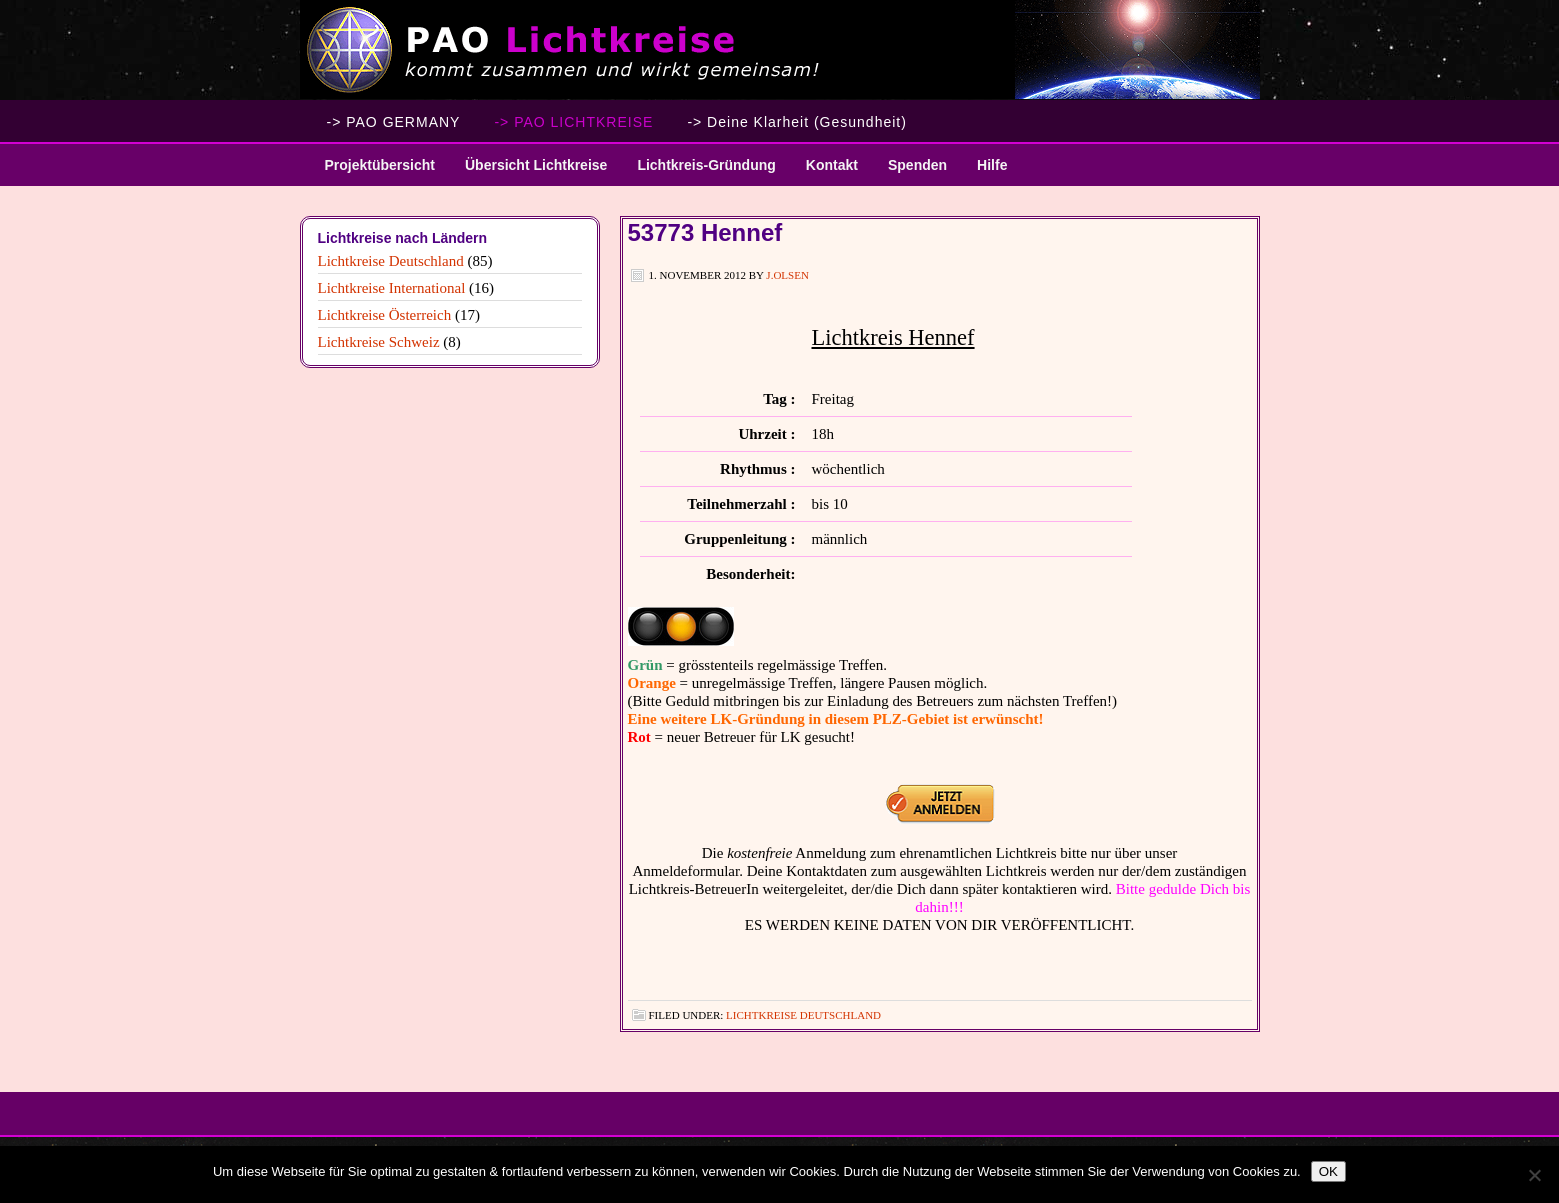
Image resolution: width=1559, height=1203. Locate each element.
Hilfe (992, 165)
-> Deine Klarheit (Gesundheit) (797, 122)
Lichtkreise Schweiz (379, 342)
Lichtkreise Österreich (385, 315)
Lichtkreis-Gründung (698, 171)
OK (1328, 1171)
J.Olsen (787, 275)
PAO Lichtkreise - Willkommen (780, 50)
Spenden (917, 165)
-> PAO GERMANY (394, 122)
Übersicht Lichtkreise (528, 171)
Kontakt (832, 165)
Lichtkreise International (392, 288)
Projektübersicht (372, 171)
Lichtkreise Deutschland (803, 1015)
